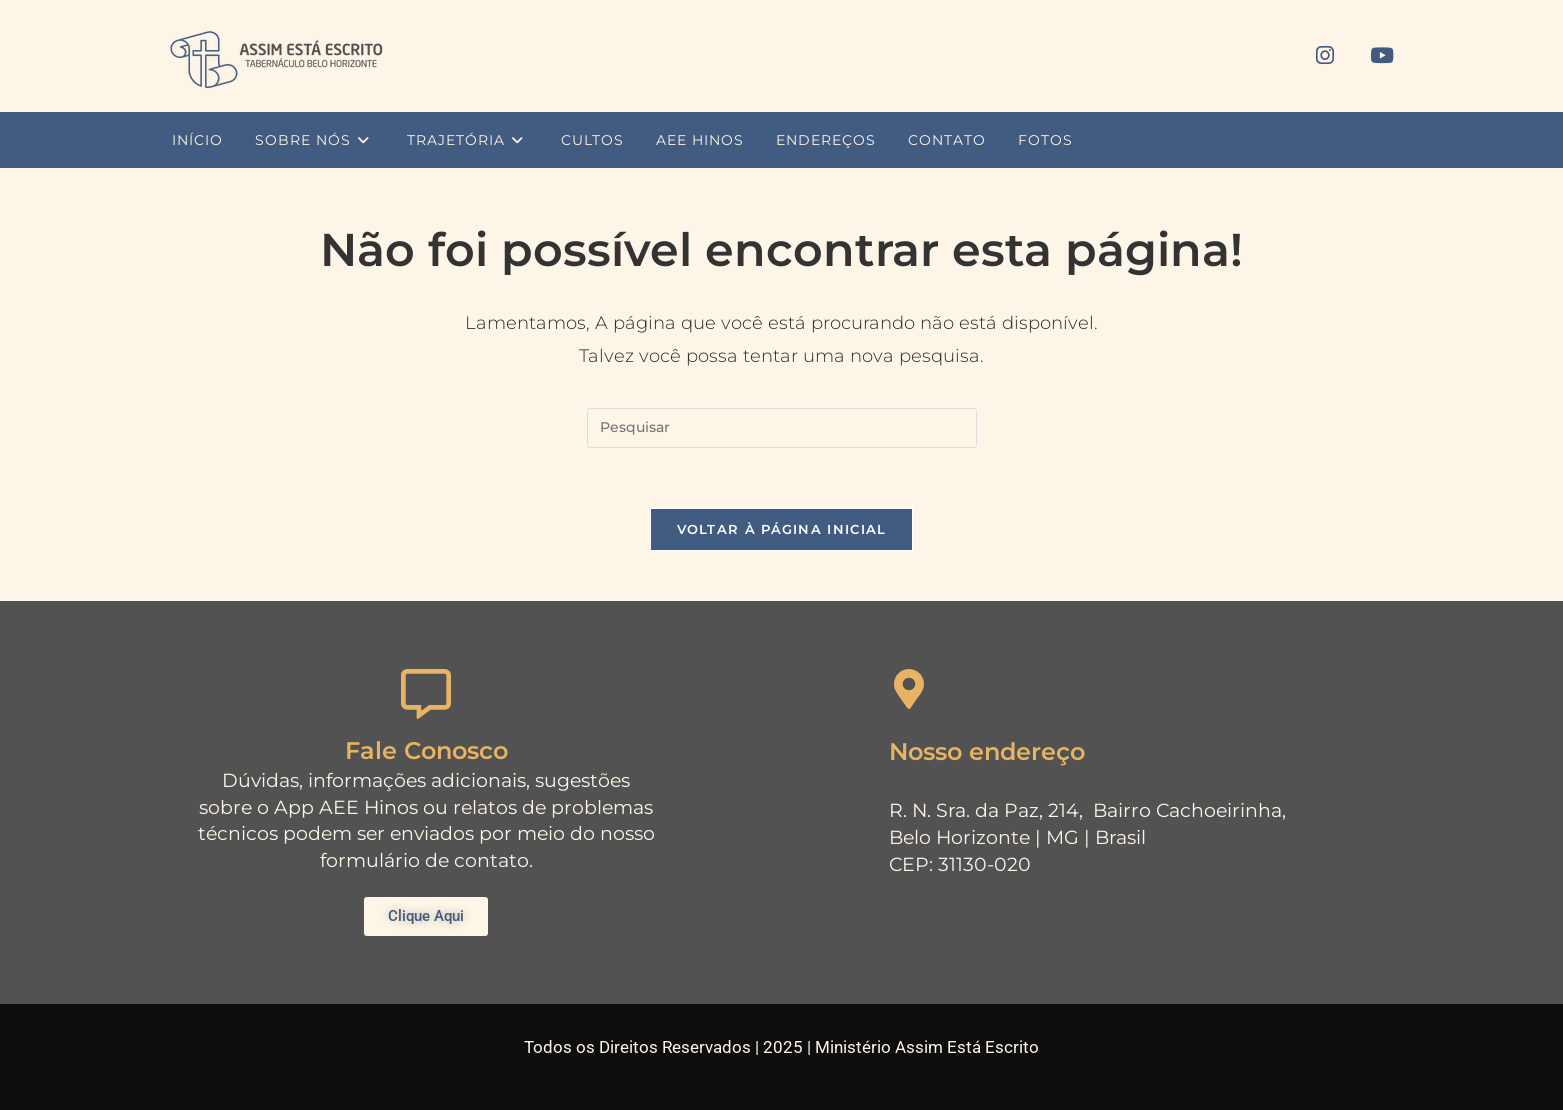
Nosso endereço (987, 751)
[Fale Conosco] (426, 694)
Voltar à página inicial (782, 529)
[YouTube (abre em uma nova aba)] (1382, 55)
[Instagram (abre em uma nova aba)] (1325, 55)
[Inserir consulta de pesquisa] (782, 428)
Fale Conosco (426, 750)
